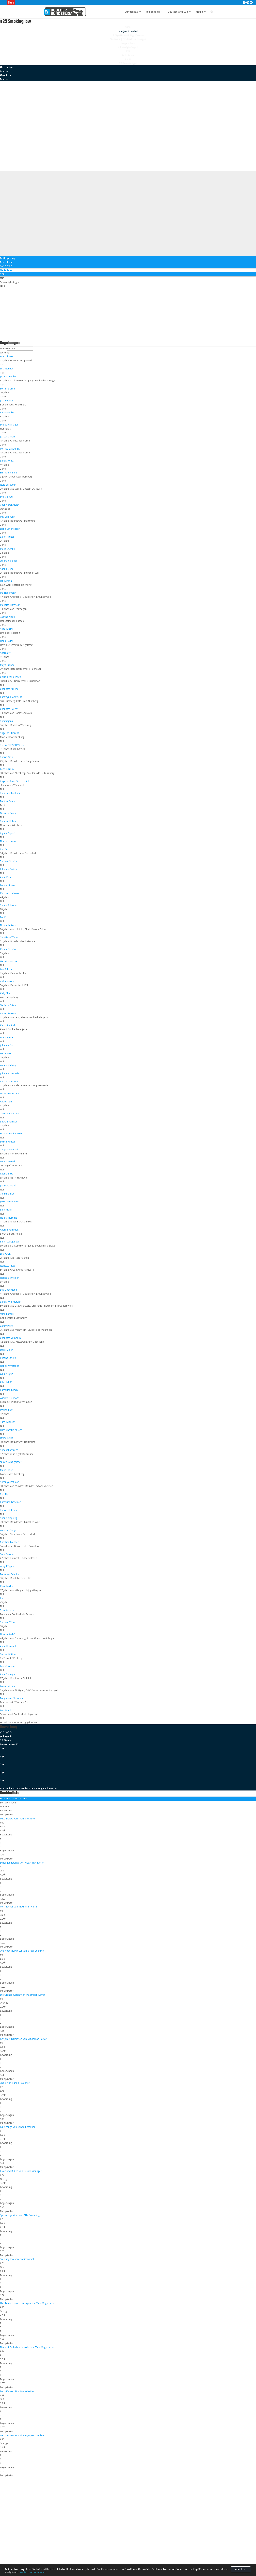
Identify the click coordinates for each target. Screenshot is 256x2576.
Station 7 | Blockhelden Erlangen (128, 39)
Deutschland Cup (178, 12)
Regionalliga (153, 12)
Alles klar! (241, 2569)
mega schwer (128, 43)
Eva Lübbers (6, 262)
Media (199, 12)
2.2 (128, 59)
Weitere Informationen (33, 2572)
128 (128, 51)
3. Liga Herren (120, 35)
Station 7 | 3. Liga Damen (14, 1798)
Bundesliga (131, 12)
